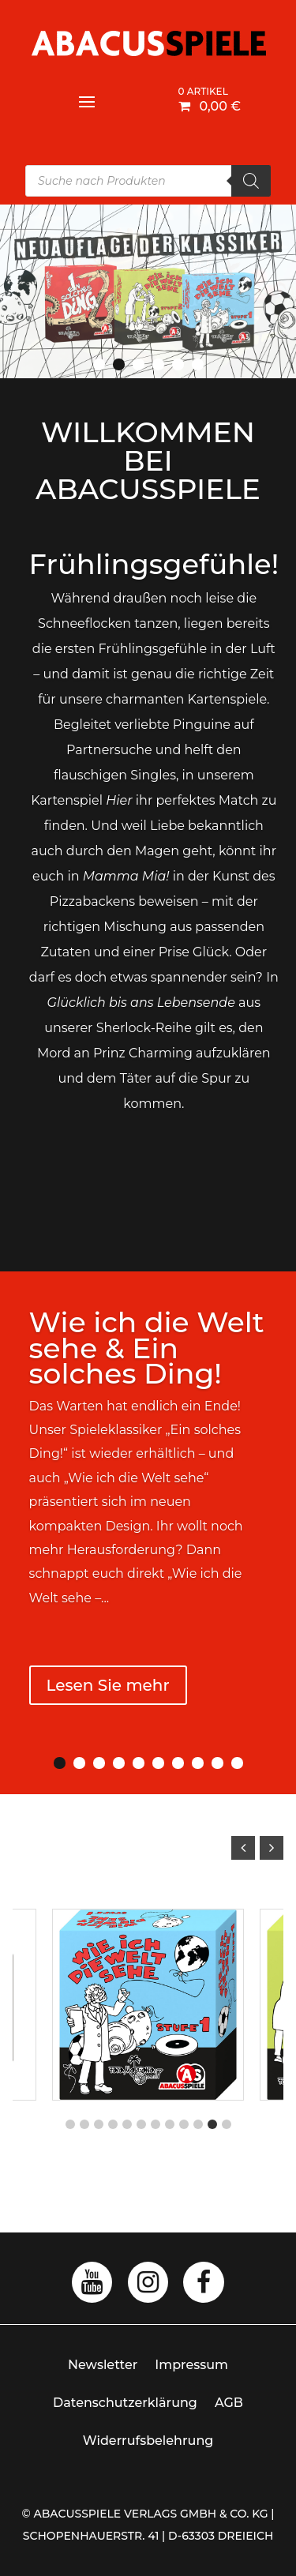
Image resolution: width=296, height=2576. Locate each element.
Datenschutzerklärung (125, 2402)
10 (237, 1763)
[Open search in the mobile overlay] (148, 181)
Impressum (191, 2364)
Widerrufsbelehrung (148, 2440)
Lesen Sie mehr (108, 1685)
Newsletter (102, 2364)
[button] (271, 1848)
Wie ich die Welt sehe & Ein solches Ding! (146, 1348)
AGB (229, 2402)
